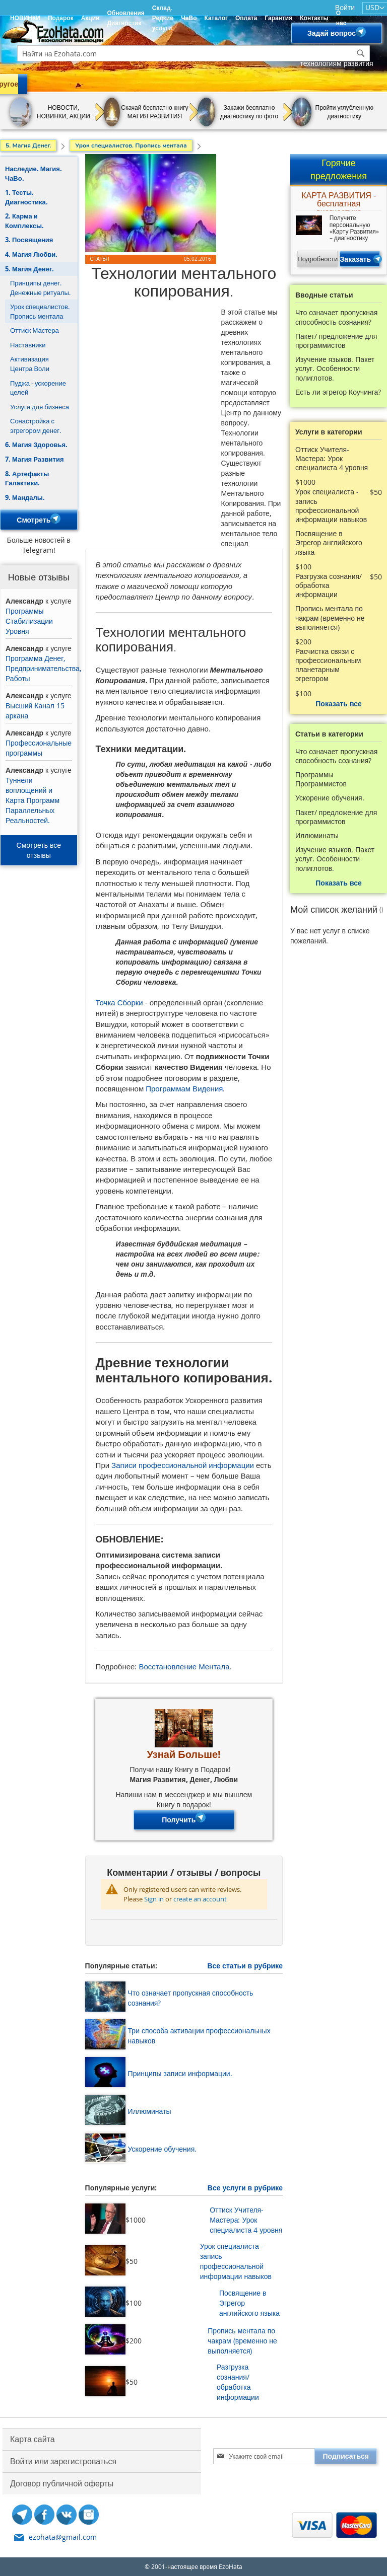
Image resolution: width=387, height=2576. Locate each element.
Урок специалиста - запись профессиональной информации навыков (236, 2261)
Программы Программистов (321, 779)
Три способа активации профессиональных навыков (199, 2035)
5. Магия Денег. (29, 268)
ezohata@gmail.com (63, 2537)
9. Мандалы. (25, 497)
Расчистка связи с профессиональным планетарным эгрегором (328, 665)
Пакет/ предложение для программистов (336, 341)
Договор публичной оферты (61, 2483)
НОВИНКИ (25, 18)
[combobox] (193, 53)
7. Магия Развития (34, 459)
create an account (200, 1898)
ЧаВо (189, 18)
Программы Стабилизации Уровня (29, 621)
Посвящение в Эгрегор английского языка (249, 2303)
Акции (90, 18)
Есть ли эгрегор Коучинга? (338, 392)
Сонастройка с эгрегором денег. (35, 425)
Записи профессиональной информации (182, 1465)
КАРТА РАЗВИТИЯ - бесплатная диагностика (338, 200)
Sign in (154, 1898)
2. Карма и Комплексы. (24, 220)
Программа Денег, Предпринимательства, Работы (43, 668)
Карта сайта (32, 2439)
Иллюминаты (149, 2111)
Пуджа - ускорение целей (38, 388)
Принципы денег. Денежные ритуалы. (40, 287)
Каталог (216, 18)
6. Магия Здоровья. (36, 444)
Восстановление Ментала (184, 1666)
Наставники (27, 344)
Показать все (338, 703)
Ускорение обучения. (162, 2149)
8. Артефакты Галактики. (27, 478)
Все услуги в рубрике (245, 2187)
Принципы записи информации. (180, 2073)
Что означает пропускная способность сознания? (190, 1998)
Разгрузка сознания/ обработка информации (238, 2382)
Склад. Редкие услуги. (163, 18)
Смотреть (38, 519)
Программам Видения (184, 1088)
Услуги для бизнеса (39, 406)
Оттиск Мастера (34, 330)
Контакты (314, 18)
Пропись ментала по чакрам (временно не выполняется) (242, 2341)
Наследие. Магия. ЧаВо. (33, 173)
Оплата (246, 18)
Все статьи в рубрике (245, 1965)
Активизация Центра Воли (29, 363)
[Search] (361, 53)
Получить (184, 1820)
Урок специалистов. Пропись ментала (40, 311)
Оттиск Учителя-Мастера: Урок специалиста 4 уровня (246, 2220)
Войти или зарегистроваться (63, 2461)
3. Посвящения (29, 239)
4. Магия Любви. (31, 254)
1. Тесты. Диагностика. (26, 197)
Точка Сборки (119, 1002)
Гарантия (278, 18)
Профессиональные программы (39, 748)
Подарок (61, 18)
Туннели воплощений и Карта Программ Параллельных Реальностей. (32, 800)
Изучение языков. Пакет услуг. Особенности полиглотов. (334, 368)
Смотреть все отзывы (39, 850)
